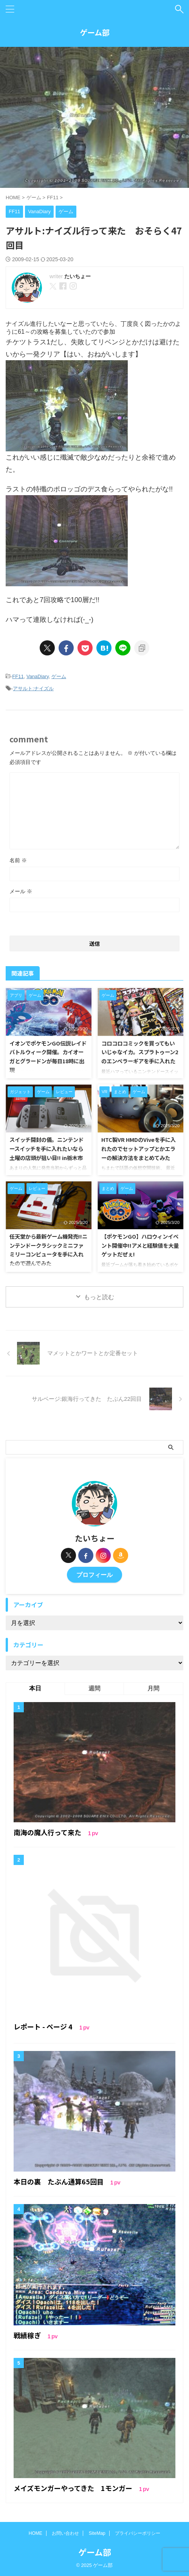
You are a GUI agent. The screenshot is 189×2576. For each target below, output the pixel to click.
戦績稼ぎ (28, 2335)
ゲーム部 (95, 32)
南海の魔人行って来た (48, 1832)
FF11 (17, 676)
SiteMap (97, 2533)
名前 (18, 860)
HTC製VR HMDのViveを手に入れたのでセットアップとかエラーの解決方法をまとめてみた (138, 1148)
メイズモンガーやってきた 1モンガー (74, 2488)
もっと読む (99, 1297)
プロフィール (94, 1574)
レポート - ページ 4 (44, 2026)
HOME (35, 2533)
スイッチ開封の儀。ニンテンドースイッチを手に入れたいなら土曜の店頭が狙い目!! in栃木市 (46, 1148)
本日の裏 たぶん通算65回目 (59, 2181)
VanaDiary (37, 676)
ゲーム (58, 676)
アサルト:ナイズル (33, 688)
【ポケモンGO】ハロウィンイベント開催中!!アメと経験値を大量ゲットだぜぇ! (140, 1245)
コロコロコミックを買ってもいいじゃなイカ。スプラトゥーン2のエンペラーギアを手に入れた (139, 1052)
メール (20, 891)
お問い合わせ (65, 2533)
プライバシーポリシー (137, 2533)
